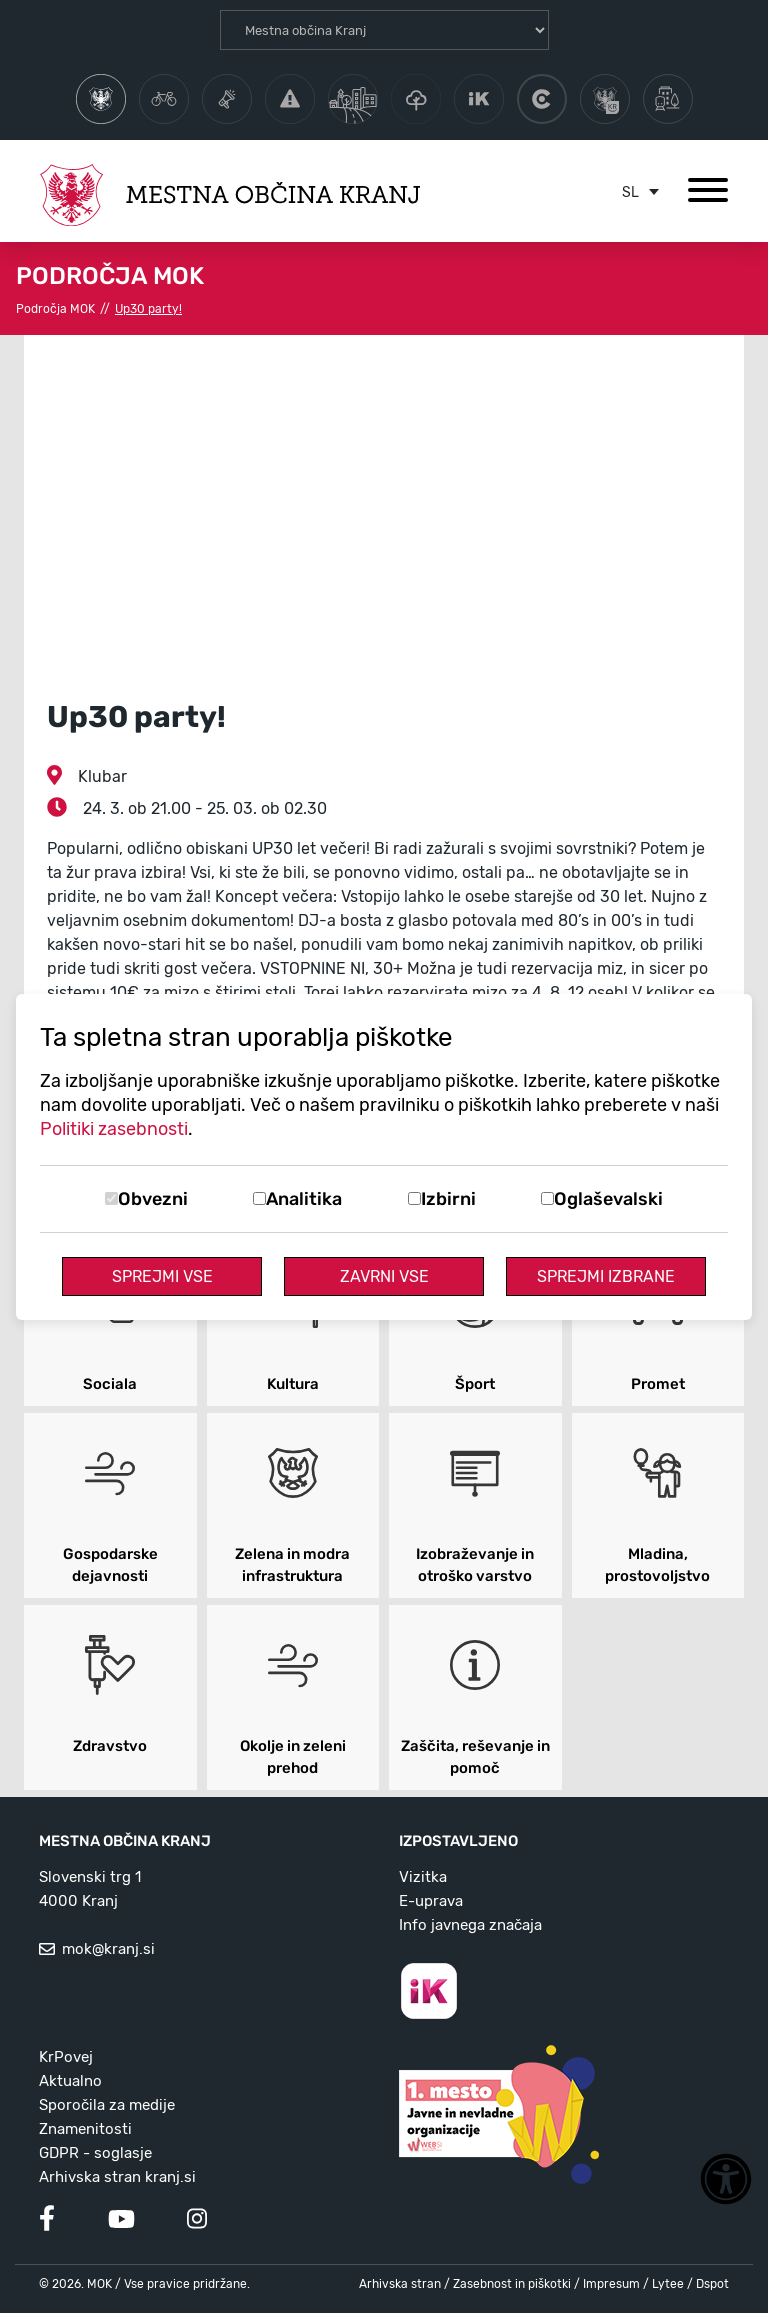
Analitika (304, 1199)
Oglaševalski (608, 1199)
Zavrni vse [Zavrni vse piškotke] (384, 1276)
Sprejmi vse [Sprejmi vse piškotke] (162, 1276)
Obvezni (153, 1199)
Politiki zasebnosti (114, 1129)
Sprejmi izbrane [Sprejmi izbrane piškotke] (606, 1276)
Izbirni (448, 1199)
